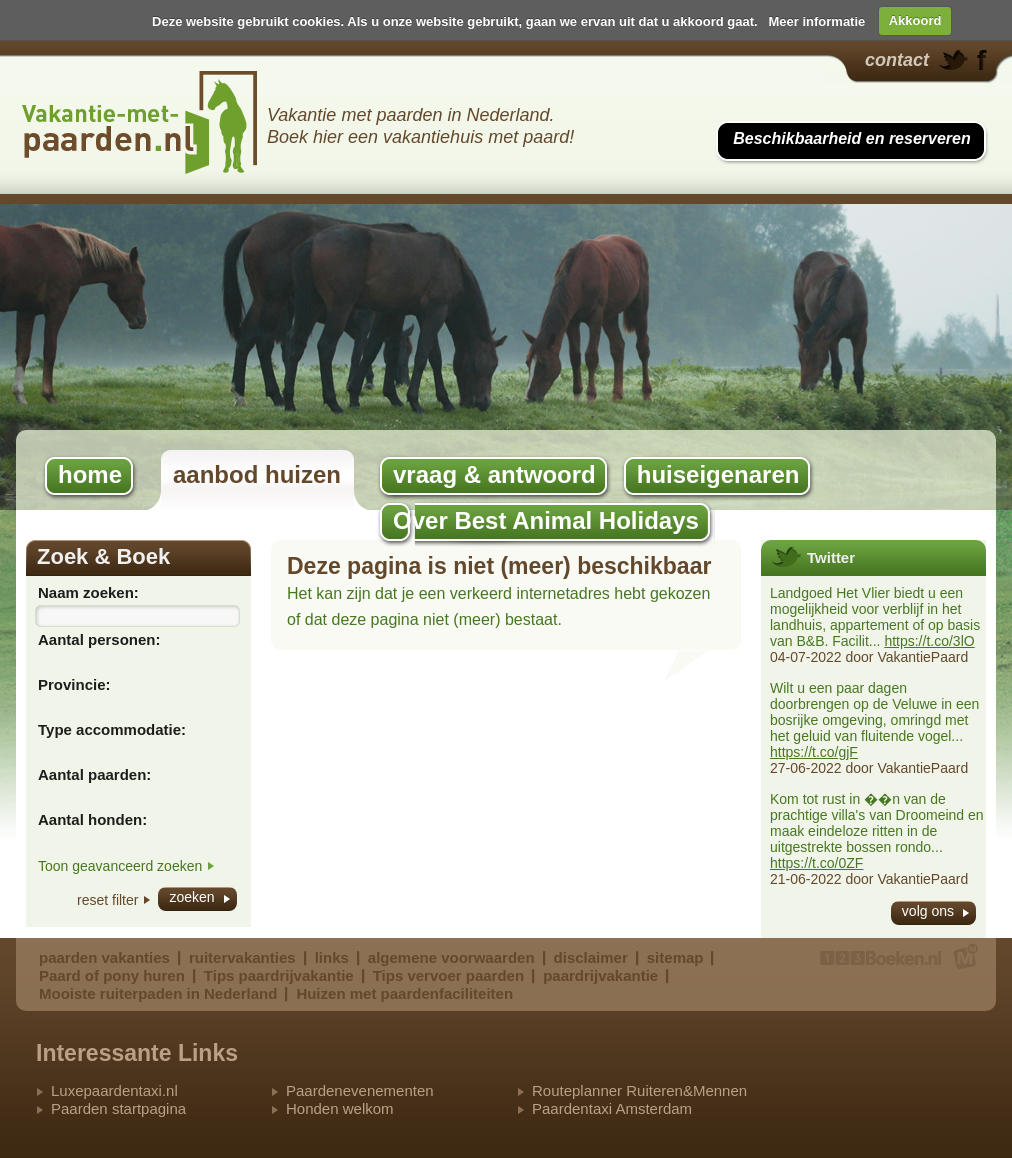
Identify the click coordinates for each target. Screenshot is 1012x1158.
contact (897, 60)
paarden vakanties (104, 957)
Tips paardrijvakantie (279, 975)
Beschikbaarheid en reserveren (851, 138)
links (332, 957)
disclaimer (591, 957)
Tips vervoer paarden (448, 975)
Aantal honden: (92, 819)
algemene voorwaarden (451, 957)
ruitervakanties (242, 957)
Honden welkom (340, 1108)
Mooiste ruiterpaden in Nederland (158, 993)
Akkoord (915, 20)
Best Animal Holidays (140, 122)
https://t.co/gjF (814, 752)
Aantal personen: (99, 639)
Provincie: (74, 684)
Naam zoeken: (88, 592)
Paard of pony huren (112, 975)
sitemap (675, 957)
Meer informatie (816, 20)
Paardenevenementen (360, 1090)
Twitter (831, 557)
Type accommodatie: (112, 729)
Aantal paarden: (94, 774)
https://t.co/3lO (929, 641)
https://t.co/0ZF (816, 863)
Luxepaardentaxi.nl (114, 1090)
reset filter (107, 900)
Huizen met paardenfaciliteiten (404, 993)
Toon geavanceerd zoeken (120, 866)
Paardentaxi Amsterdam (612, 1108)
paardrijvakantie (600, 975)
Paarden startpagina (118, 1108)
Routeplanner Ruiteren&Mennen (639, 1090)
